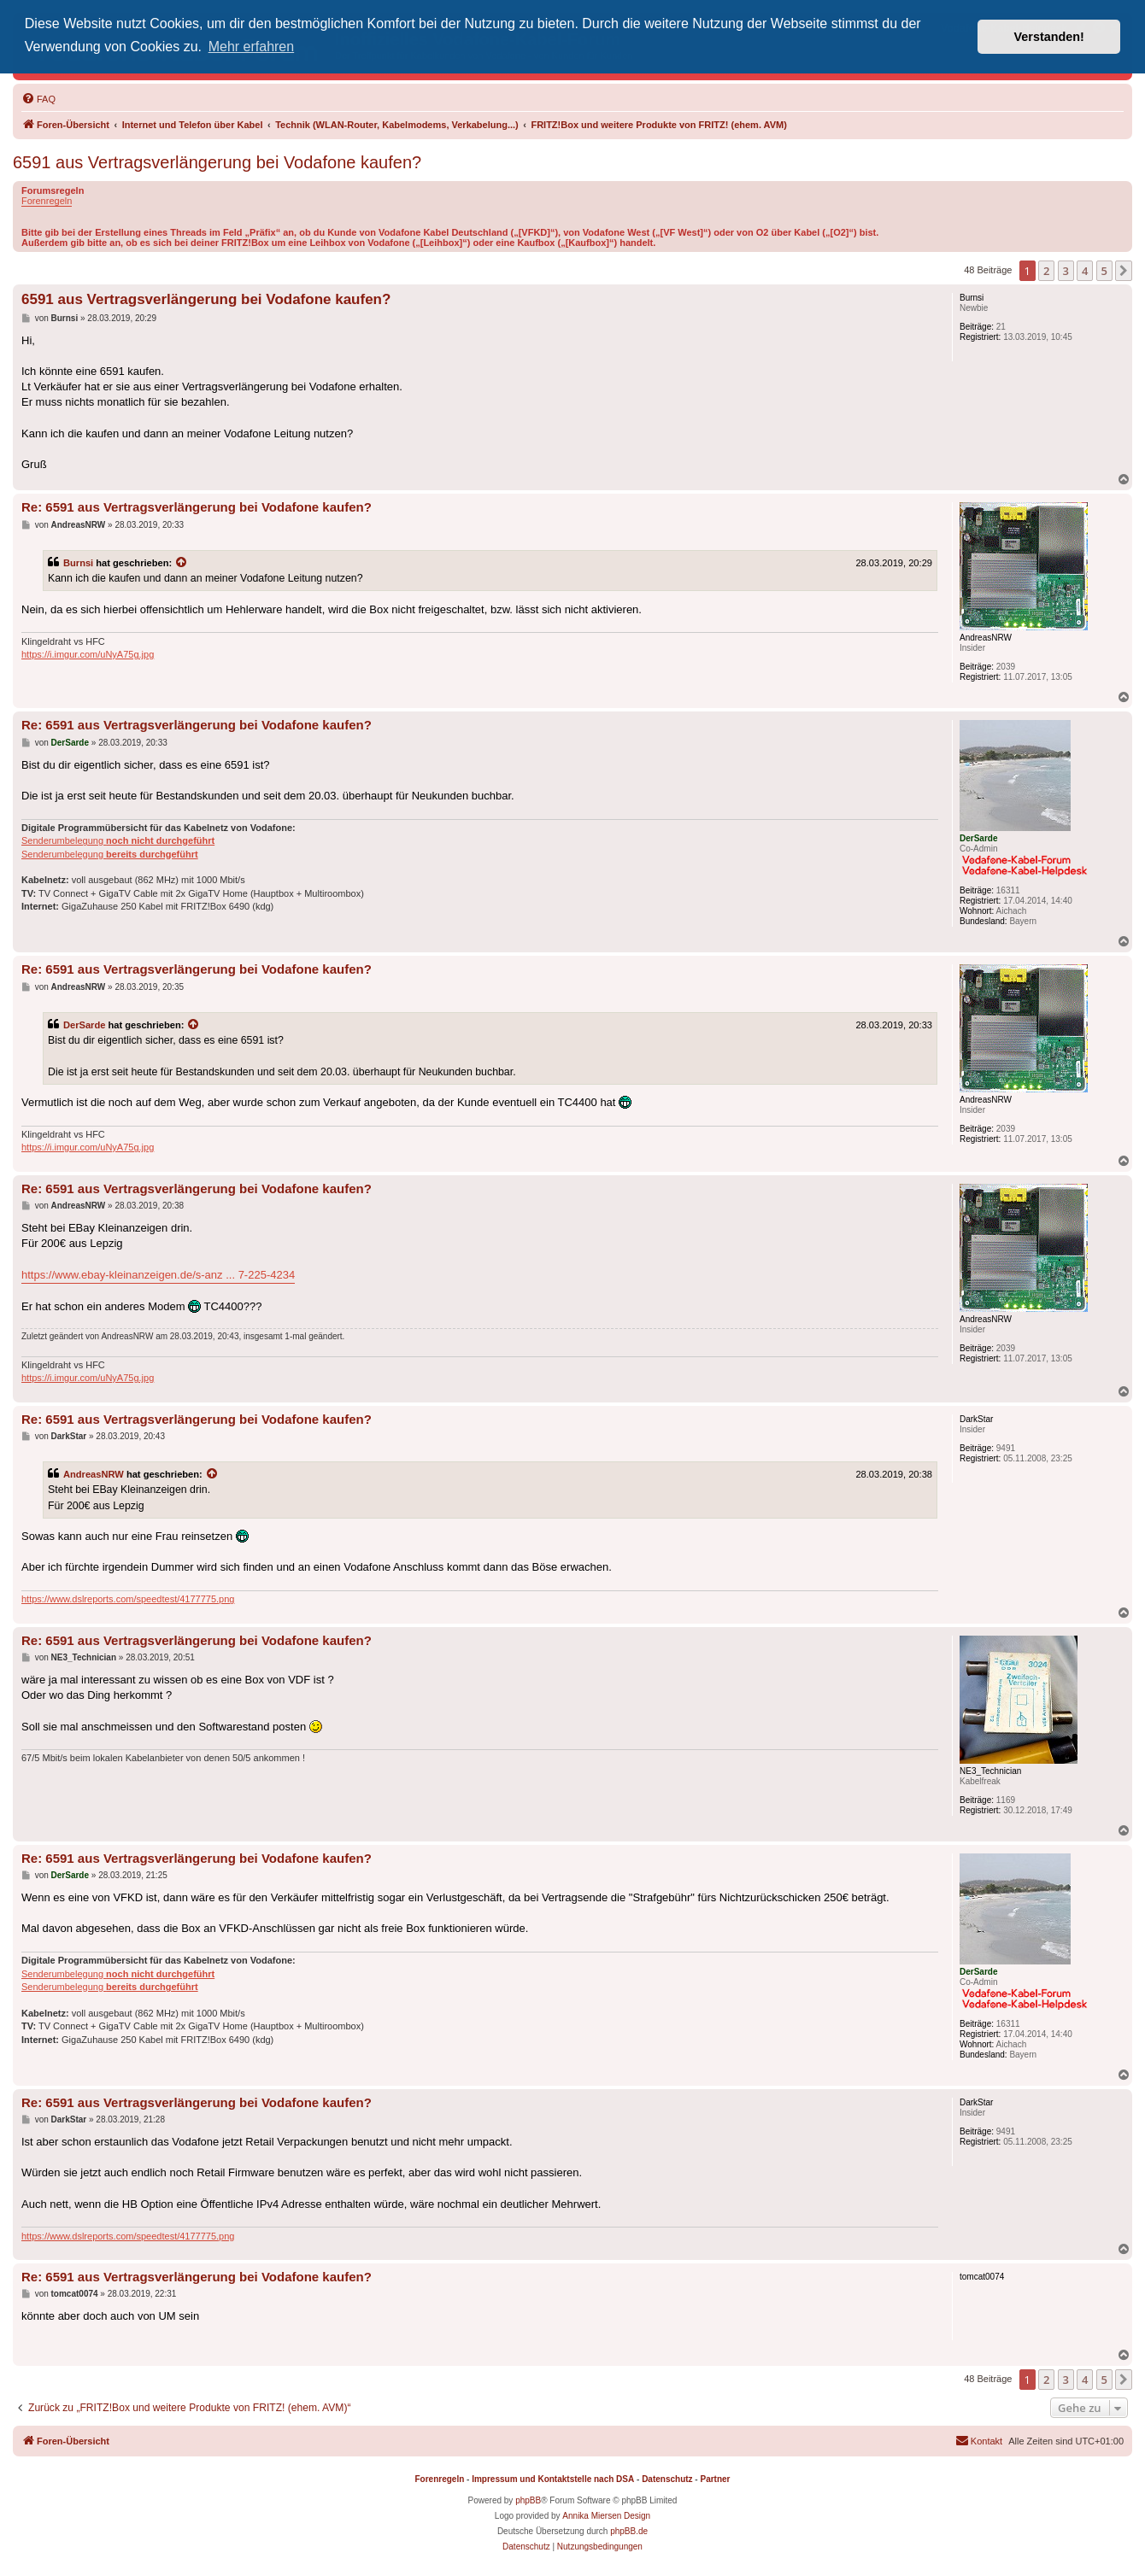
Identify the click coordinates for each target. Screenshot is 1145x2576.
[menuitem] (38, 99)
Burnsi (78, 563)
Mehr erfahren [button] (251, 46)
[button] (1123, 271)
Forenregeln (46, 201)
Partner (715, 2479)
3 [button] (1066, 270)
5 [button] (1104, 270)
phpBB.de (629, 2531)
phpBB (528, 2500)
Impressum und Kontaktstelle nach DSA (553, 2479)
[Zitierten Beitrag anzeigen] (182, 563)
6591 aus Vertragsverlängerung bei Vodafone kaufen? (217, 162)
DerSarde (84, 1025)
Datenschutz (667, 2479)
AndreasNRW (93, 1474)
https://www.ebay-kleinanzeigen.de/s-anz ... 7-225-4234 (158, 1274)
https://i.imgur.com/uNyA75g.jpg (87, 654)
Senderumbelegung (117, 840)
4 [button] (1085, 270)
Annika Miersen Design (606, 2515)
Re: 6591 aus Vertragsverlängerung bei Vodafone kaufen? (196, 507)
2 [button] (1046, 270)
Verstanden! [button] (1049, 37)
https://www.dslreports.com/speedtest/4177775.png (127, 1599)
